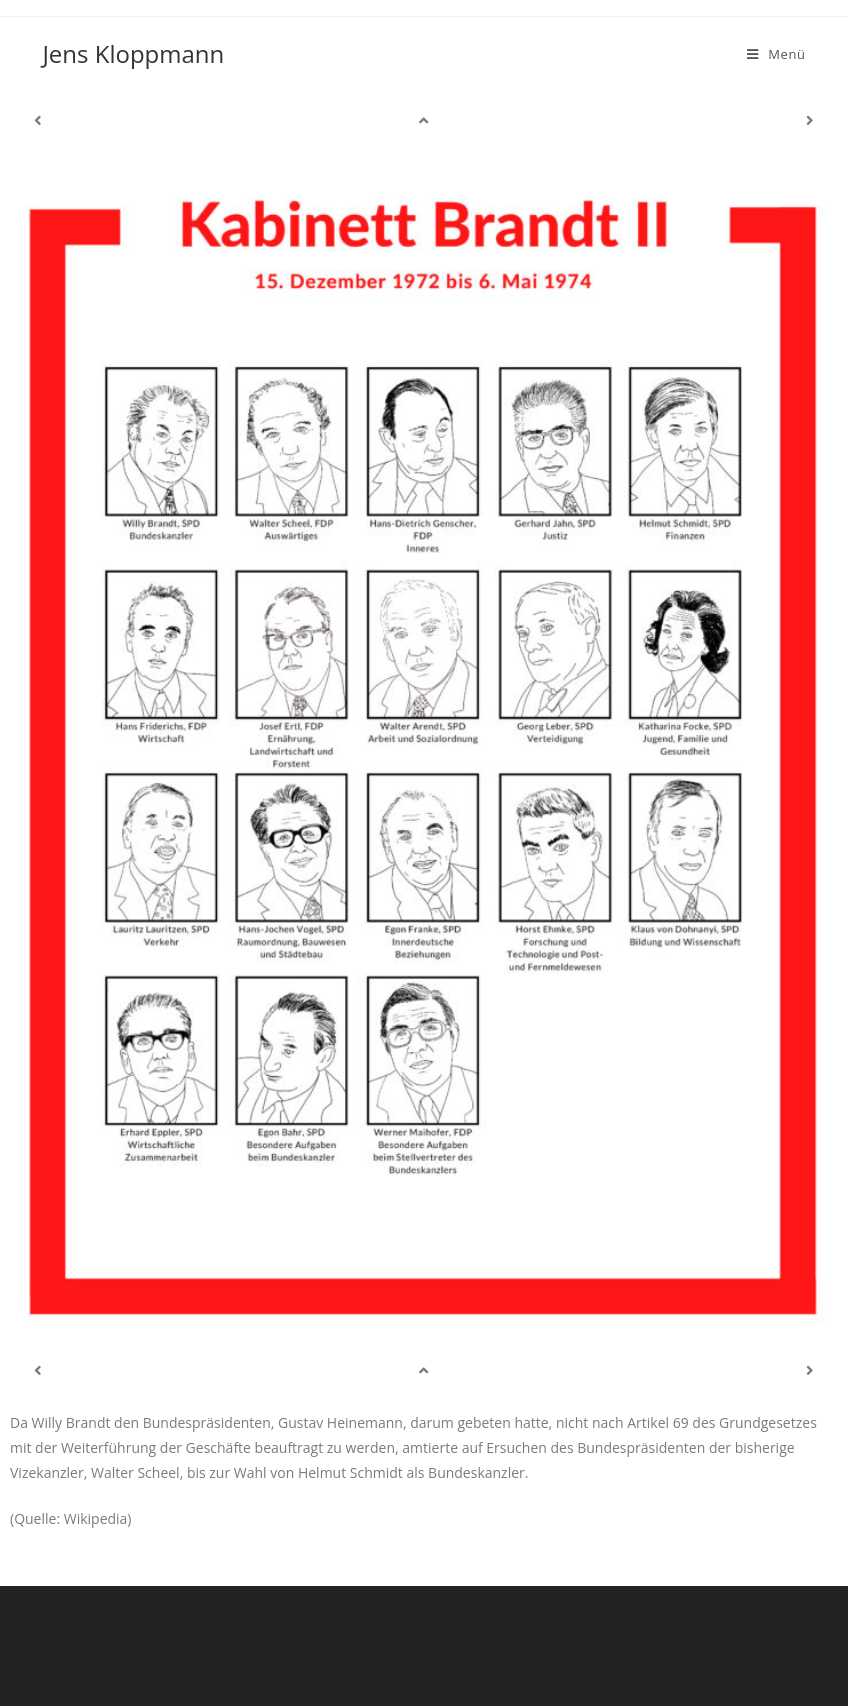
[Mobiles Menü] (776, 54)
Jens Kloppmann (133, 53)
